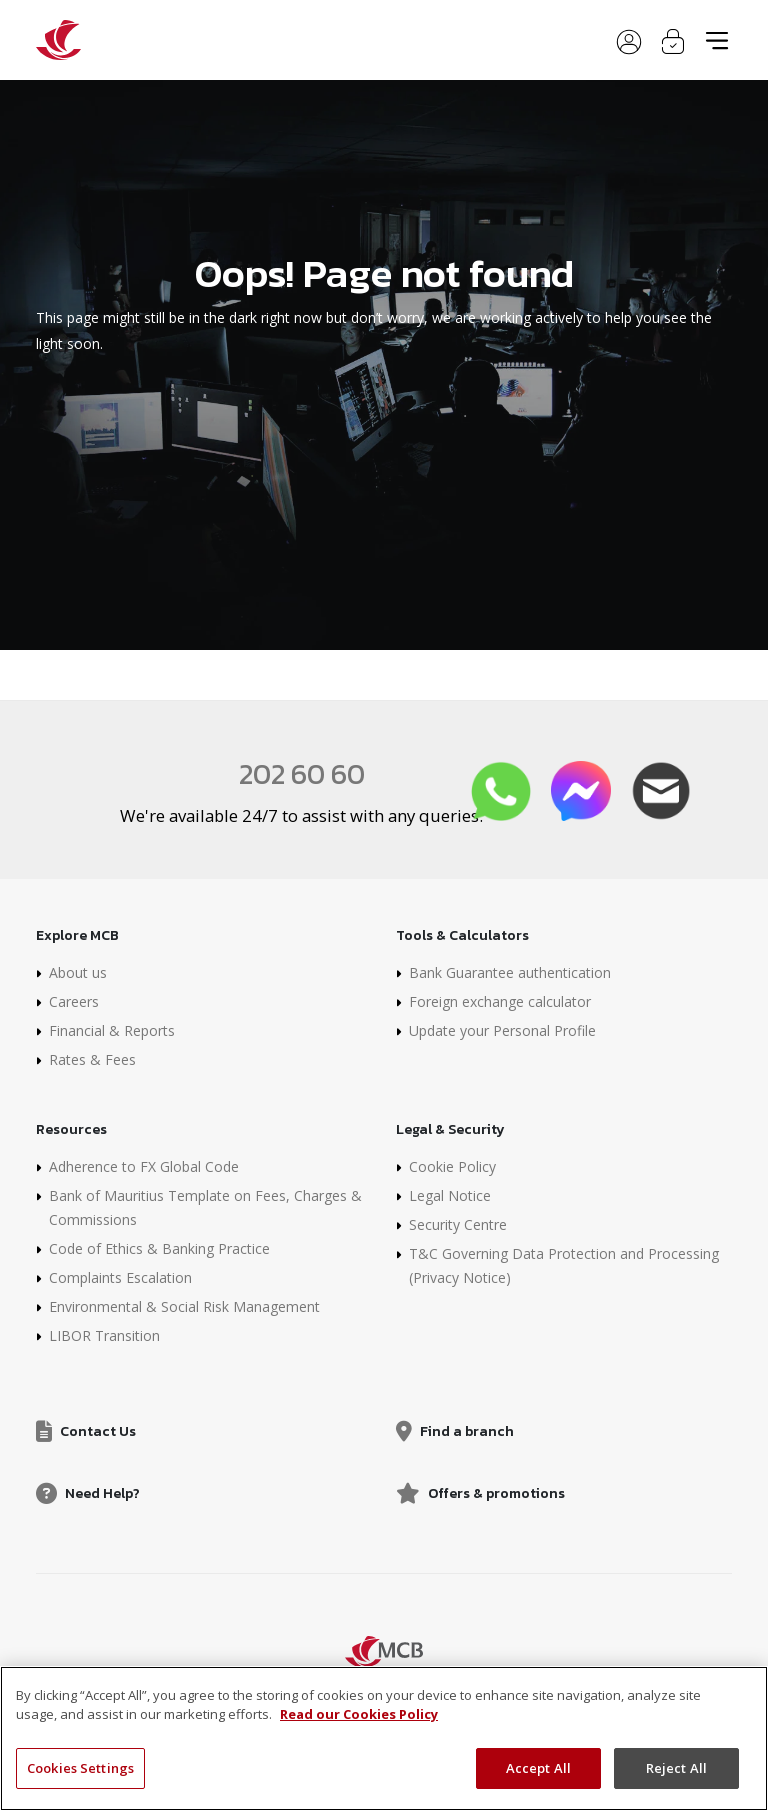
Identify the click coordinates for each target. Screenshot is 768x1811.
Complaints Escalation (120, 1277)
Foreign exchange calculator (500, 1001)
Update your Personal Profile (502, 1030)
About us (78, 972)
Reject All (676, 1776)
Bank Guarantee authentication (510, 972)
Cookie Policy (452, 1166)
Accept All (538, 1776)
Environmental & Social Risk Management (184, 1306)
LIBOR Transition (104, 1335)
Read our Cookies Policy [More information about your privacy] (359, 1722)
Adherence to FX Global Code (144, 1166)
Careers (74, 1001)
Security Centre (458, 1224)
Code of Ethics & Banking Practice (159, 1248)
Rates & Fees (92, 1059)
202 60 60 (302, 774)
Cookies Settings (80, 1776)
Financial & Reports (112, 1030)
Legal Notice (450, 1195)
